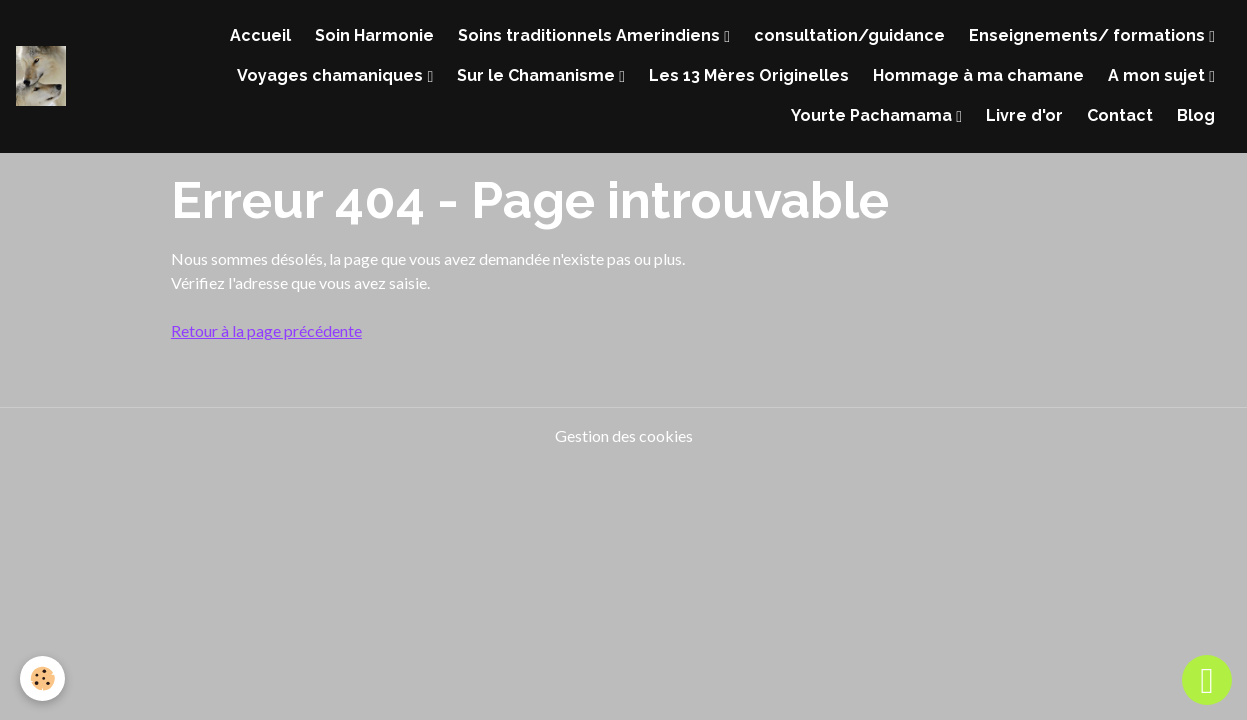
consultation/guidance (849, 35)
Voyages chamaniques (332, 75)
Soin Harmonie (374, 35)
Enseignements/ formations (1089, 35)
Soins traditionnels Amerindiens (591, 35)
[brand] (41, 76)
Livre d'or (1024, 115)
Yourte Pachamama (873, 115)
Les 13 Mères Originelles (749, 75)
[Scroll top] (1207, 680)
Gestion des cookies (624, 435)
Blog (1196, 115)
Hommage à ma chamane (978, 75)
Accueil (260, 35)
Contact (1120, 115)
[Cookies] (42, 678)
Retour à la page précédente (266, 330)
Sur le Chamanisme (538, 75)
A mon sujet (1158, 75)
